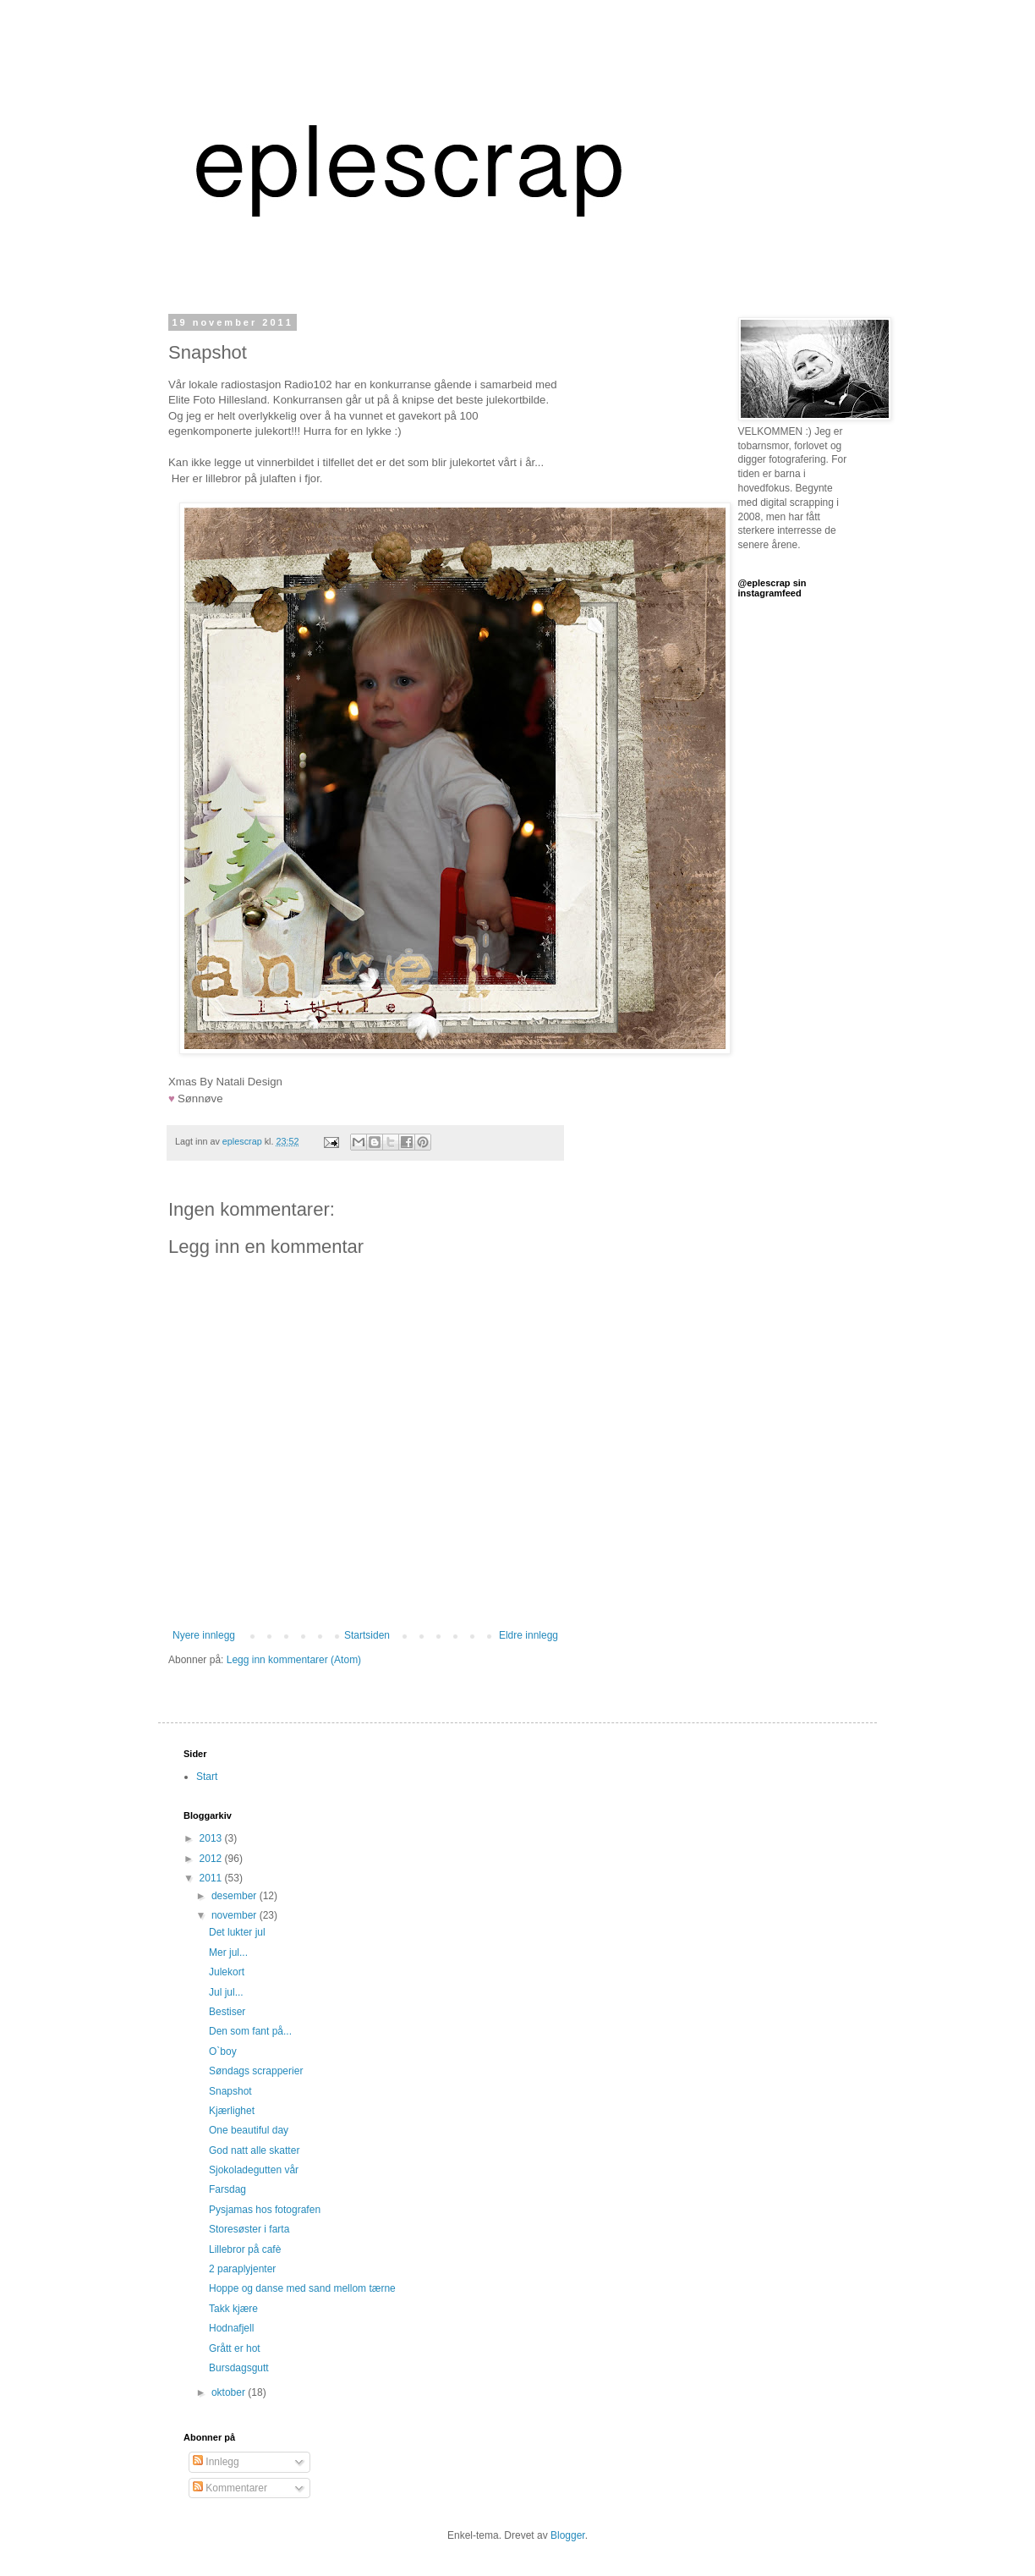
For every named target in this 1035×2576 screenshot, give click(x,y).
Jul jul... (226, 1992)
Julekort (226, 1972)
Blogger (567, 2535)
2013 (212, 1838)
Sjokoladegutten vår (253, 2170)
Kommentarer (230, 2488)
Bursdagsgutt (239, 2368)
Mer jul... (228, 1952)
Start (206, 1776)
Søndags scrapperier (256, 2071)
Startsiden (367, 1635)
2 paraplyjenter (242, 2269)
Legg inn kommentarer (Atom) (294, 1660)
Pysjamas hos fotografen (264, 2210)
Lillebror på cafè (245, 2249)
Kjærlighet (232, 2111)
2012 (212, 1859)
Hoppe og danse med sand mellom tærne (302, 2288)
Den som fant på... (250, 2031)
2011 (212, 1878)
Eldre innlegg (528, 1635)
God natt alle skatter (254, 2150)
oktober (229, 2392)
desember (235, 1896)
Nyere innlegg (203, 1635)
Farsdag (227, 2189)
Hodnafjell (231, 2328)
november (235, 1915)
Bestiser (227, 2012)
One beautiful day (248, 2130)
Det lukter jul (237, 1932)
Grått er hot (234, 2348)
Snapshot (230, 2091)
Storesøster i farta (249, 2229)
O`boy (223, 2051)
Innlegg (216, 2462)
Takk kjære (233, 2309)
